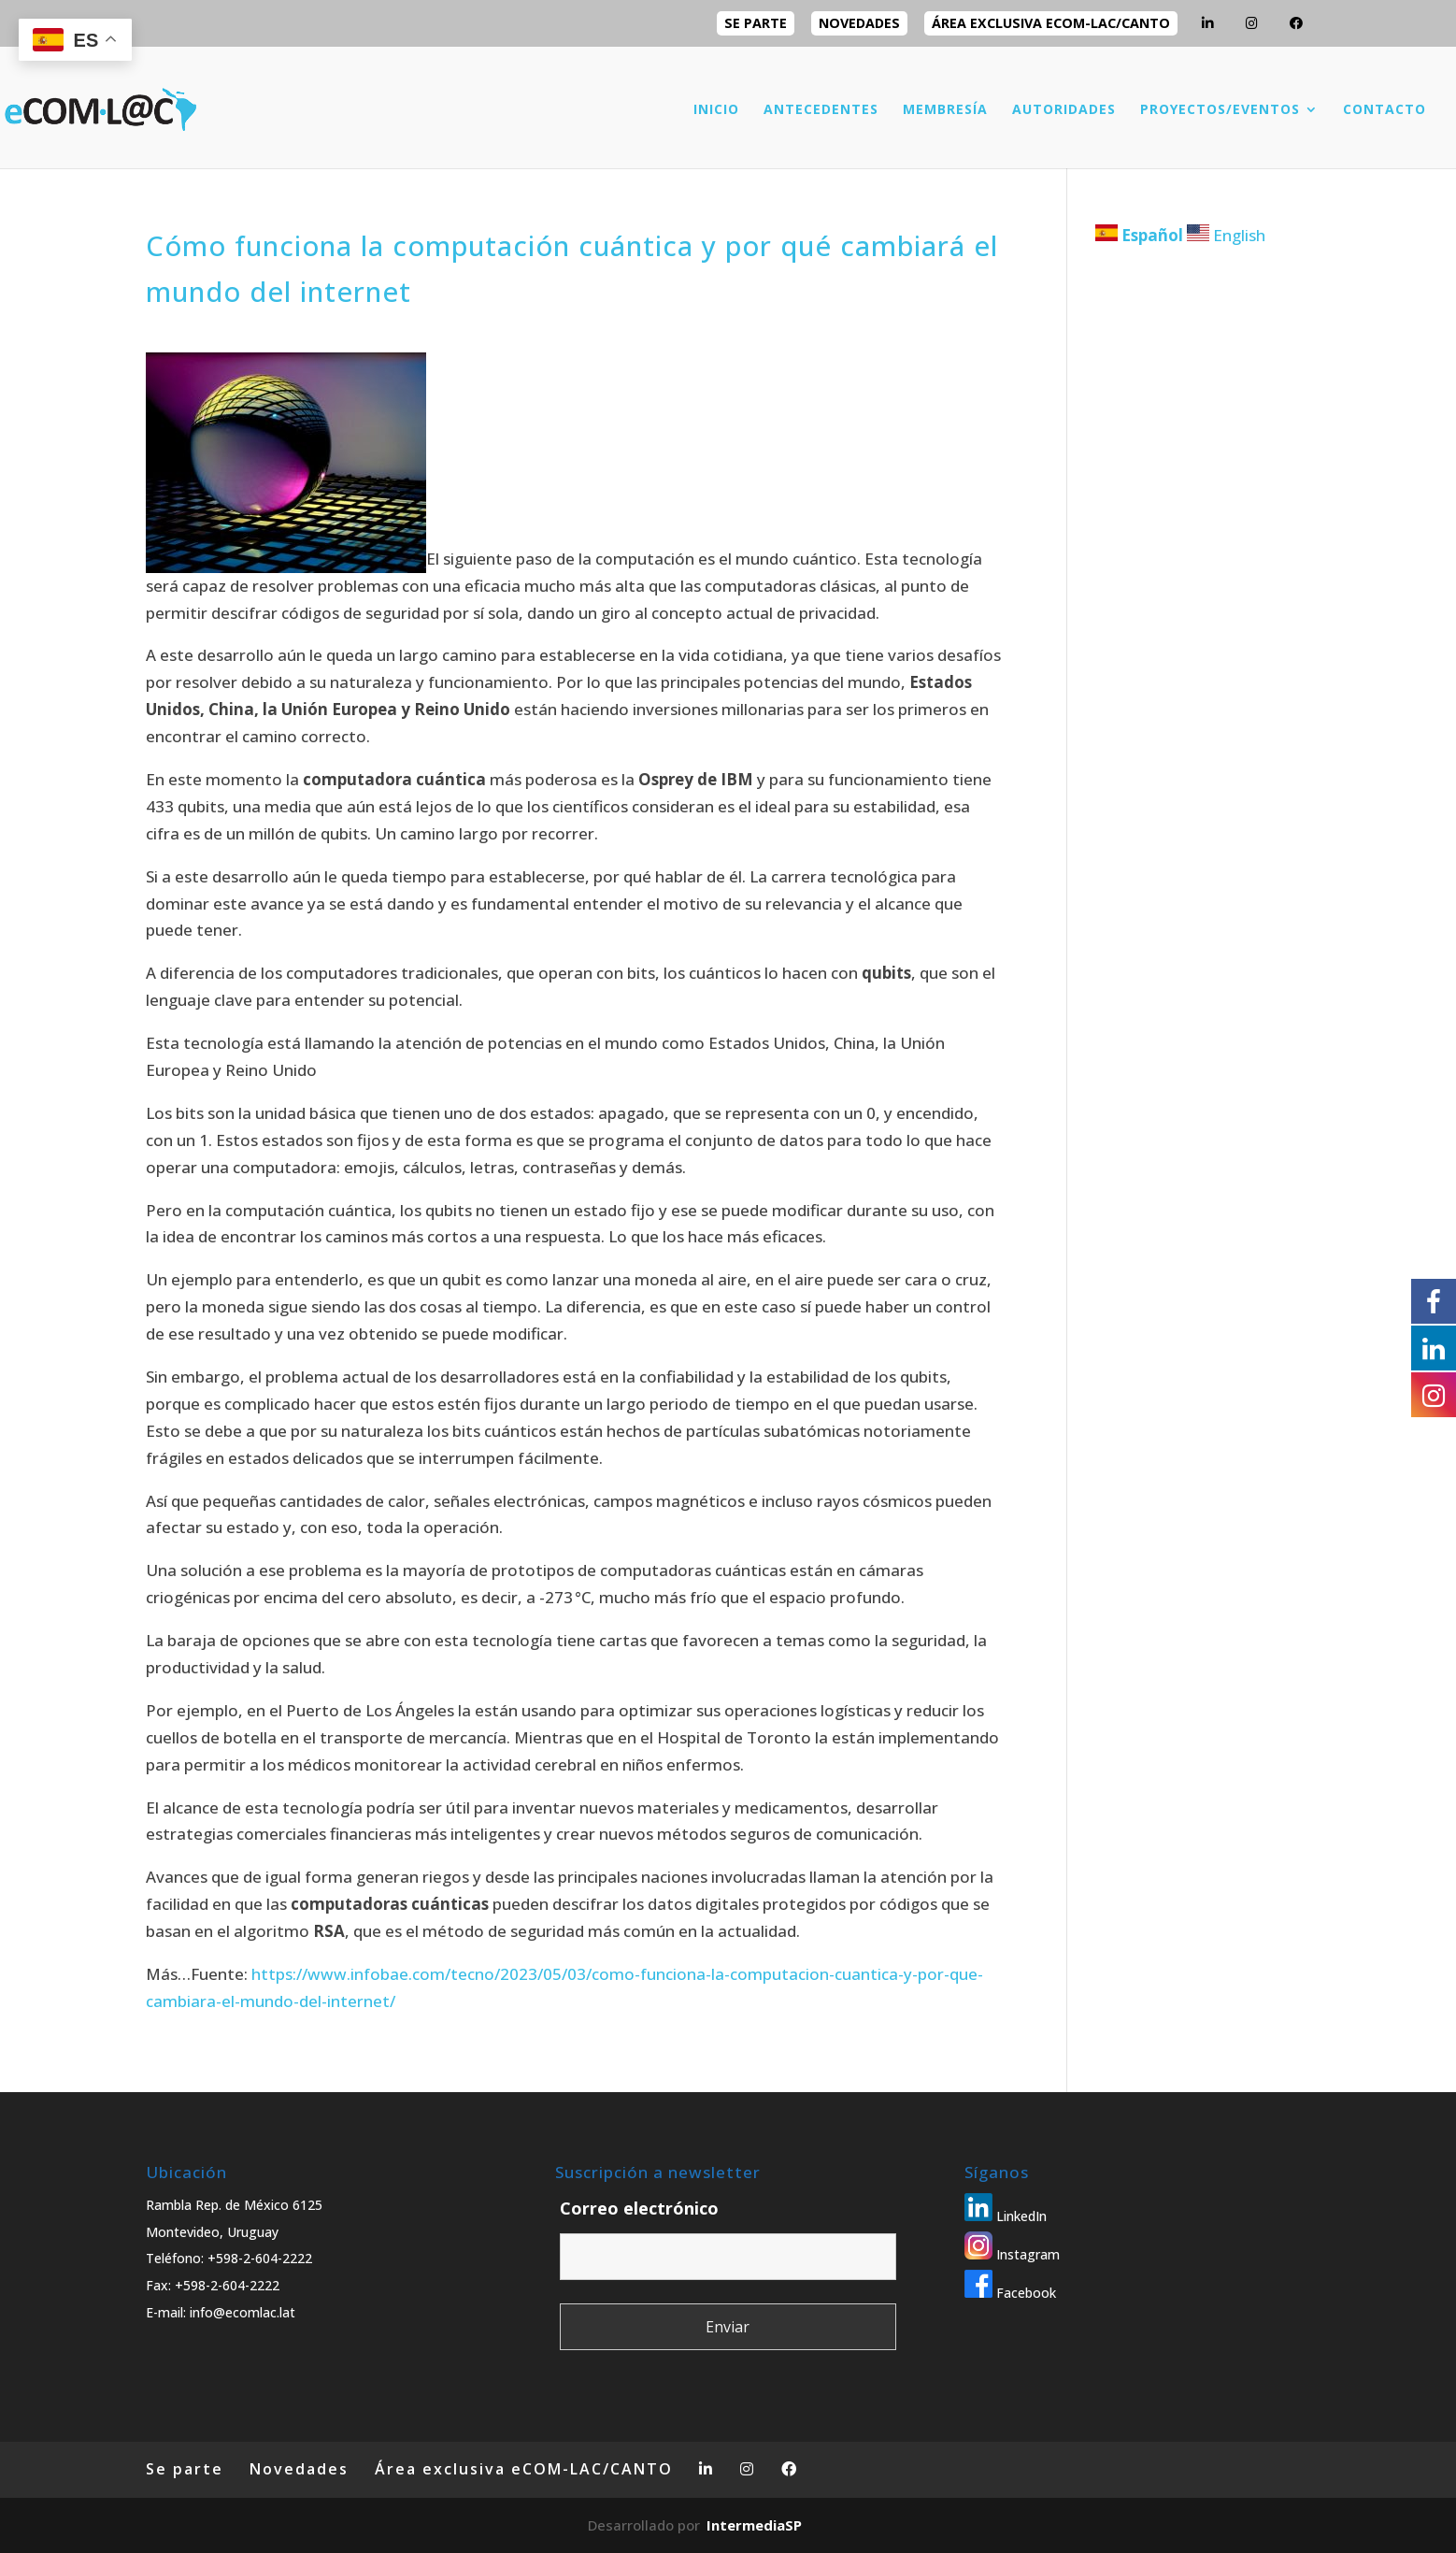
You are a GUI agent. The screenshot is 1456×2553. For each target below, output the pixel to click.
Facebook (1010, 2293)
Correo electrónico (639, 2208)
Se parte (755, 23)
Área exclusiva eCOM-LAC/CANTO (1051, 23)
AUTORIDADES (1064, 110)
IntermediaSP (754, 2525)
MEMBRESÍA (945, 110)
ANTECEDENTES (821, 110)
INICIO (716, 110)
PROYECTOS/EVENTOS (1220, 110)
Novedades (859, 23)
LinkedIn (1005, 2216)
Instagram (1012, 2254)
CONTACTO (1384, 110)
